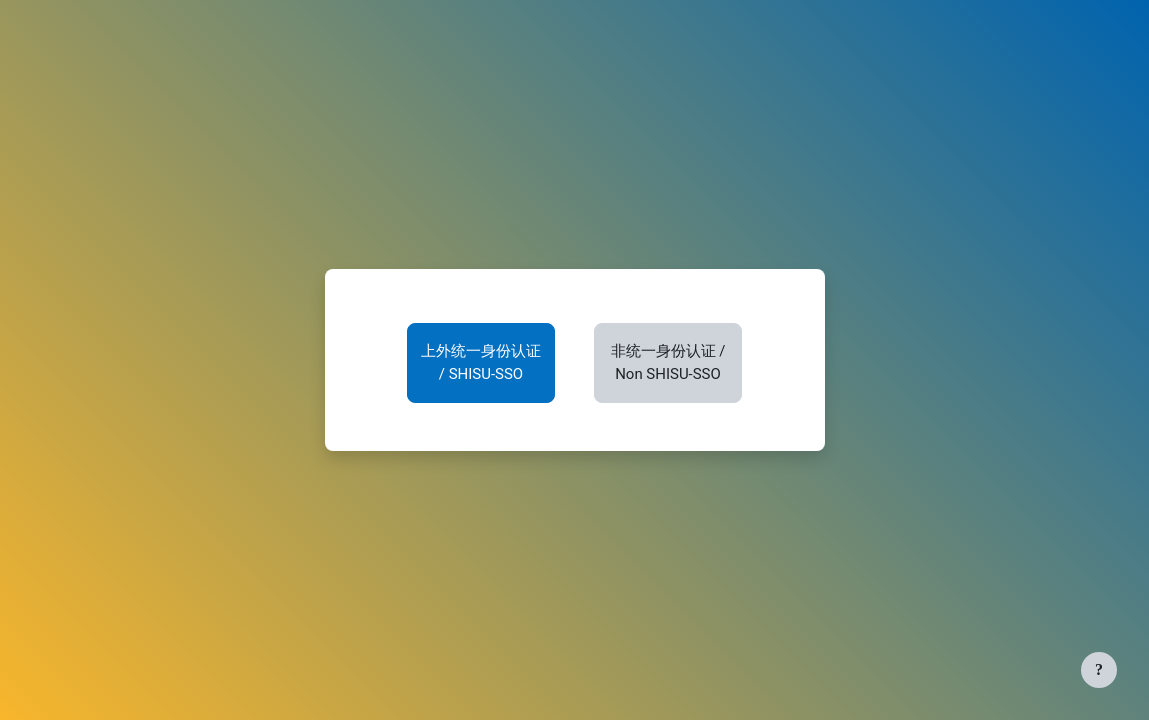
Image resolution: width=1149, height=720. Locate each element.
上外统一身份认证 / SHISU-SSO (481, 362)
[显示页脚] (1099, 670)
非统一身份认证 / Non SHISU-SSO (668, 362)
